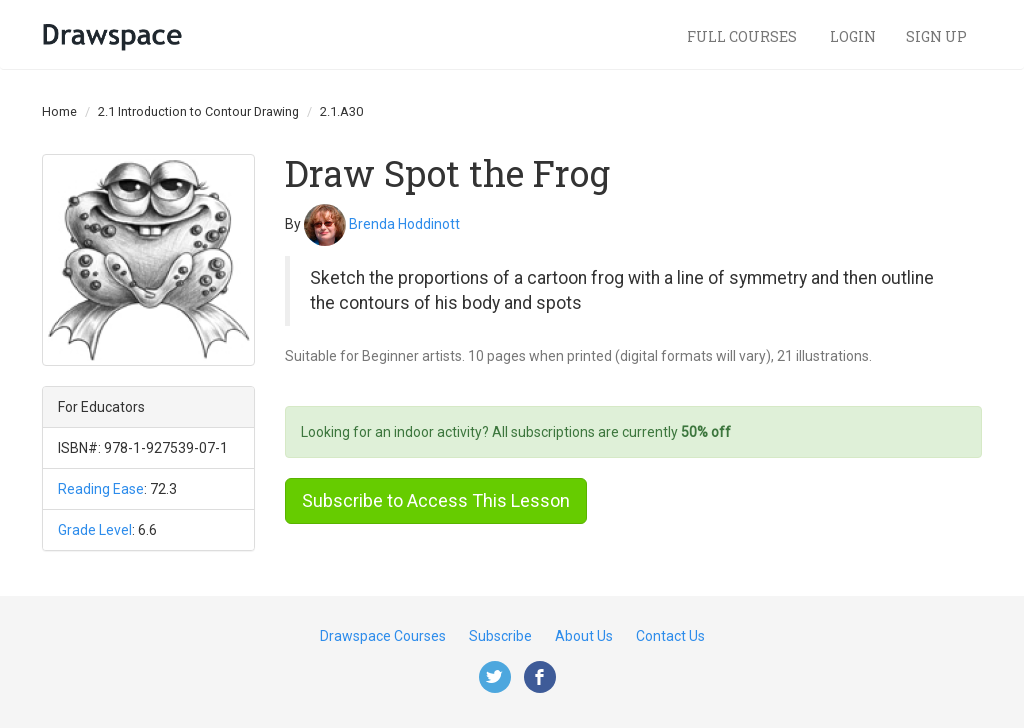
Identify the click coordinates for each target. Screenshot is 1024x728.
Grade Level (95, 530)
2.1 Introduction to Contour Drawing (198, 111)
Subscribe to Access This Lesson (436, 500)
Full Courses (743, 36)
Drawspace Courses (383, 636)
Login (853, 36)
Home (59, 111)
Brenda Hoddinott (404, 223)
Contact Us (670, 636)
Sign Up (936, 36)
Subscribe (500, 636)
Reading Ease (101, 489)
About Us (584, 636)
